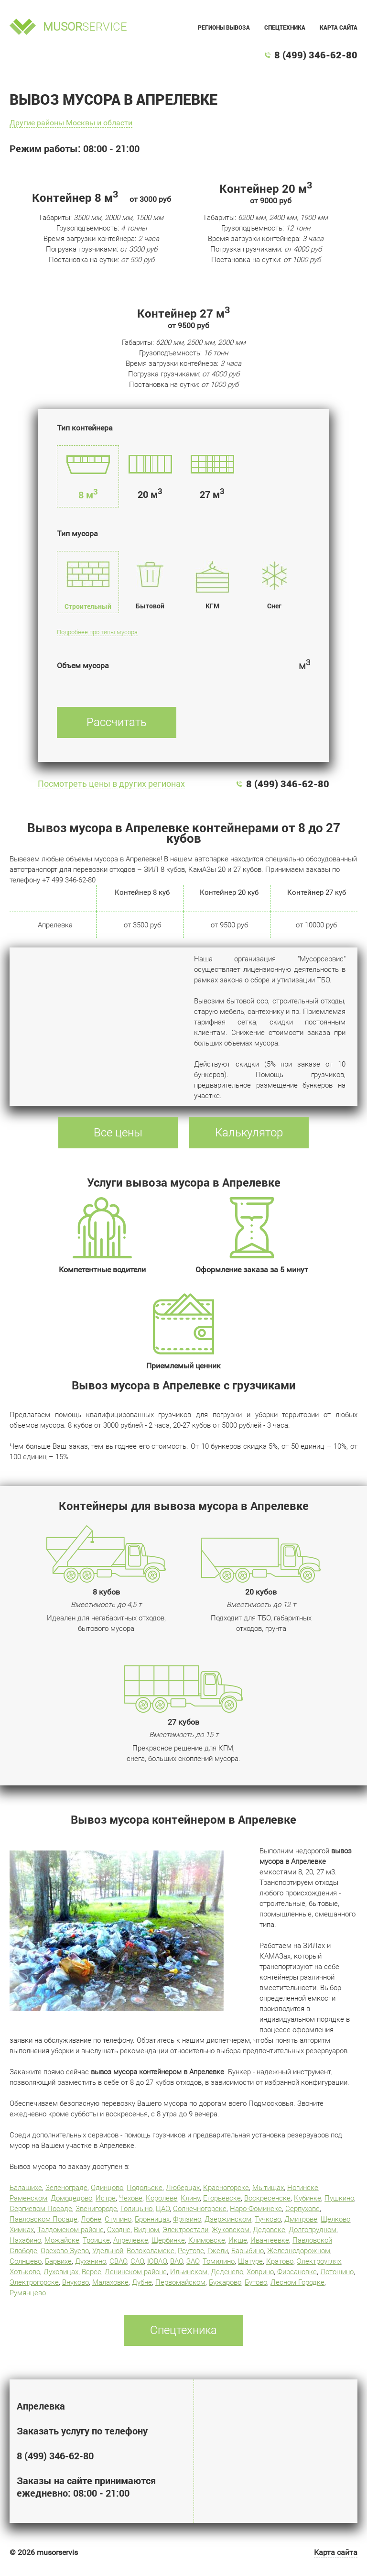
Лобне (91, 2219)
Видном (146, 2229)
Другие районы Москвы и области (71, 122)
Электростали (185, 2229)
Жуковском (230, 2229)
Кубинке (307, 2198)
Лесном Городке (297, 2282)
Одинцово (107, 2187)
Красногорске (226, 2187)
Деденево (227, 2272)
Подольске (144, 2187)
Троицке (96, 2240)
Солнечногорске (200, 2208)
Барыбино (247, 2250)
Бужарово (225, 2282)
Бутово (256, 2282)
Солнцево (26, 2261)
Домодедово (71, 2198)
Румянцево (28, 2293)
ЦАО (163, 2208)
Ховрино (260, 2272)
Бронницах (152, 2219)
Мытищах (268, 2187)
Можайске (61, 2240)
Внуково (75, 2282)
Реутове (191, 2250)
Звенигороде (96, 2208)
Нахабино (25, 2240)
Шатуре (250, 2261)
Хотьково (25, 2272)
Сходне (118, 2229)
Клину (190, 2198)
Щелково (335, 2219)
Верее (91, 2272)
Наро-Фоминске (256, 2208)
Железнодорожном (298, 2250)
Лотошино (337, 2272)
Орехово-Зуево (65, 2250)
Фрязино (187, 2219)
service (85, 26)
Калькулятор (249, 1132)
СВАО (118, 2261)
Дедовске (269, 2229)
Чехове (130, 2198)
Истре (106, 2198)
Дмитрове (300, 2219)
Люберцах (183, 2187)
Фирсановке (297, 2272)
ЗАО (192, 2261)
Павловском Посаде (43, 2219)
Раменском (28, 2198)
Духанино (90, 2261)
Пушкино (339, 2198)
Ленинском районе (136, 2272)
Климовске (206, 2240)
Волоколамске (150, 2250)
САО (137, 2261)
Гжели (217, 2250)
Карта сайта (338, 27)
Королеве (161, 2198)
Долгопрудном (312, 2229)
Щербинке (168, 2240)
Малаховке (110, 2282)
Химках (22, 2229)
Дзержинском (228, 2219)
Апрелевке (130, 2240)
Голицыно (136, 2208)
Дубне (142, 2282)
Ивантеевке (269, 2240)
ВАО (176, 2261)
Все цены (118, 1132)
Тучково (268, 2219)
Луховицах (60, 2272)
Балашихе (26, 2187)
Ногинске (302, 2187)
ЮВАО (157, 2261)
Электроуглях (319, 2261)
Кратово (279, 2261)
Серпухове (302, 2208)
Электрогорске (34, 2282)
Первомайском (180, 2282)
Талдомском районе (70, 2229)
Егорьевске (222, 2198)
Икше (237, 2240)
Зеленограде (66, 2187)
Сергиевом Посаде (41, 2208)
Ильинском (188, 2272)
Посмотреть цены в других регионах (111, 784)
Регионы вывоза (224, 27)
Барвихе (58, 2261)
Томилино (219, 2261)
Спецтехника (284, 27)
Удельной (107, 2250)
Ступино (118, 2219)
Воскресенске (267, 2198)
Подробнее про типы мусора (97, 632)
